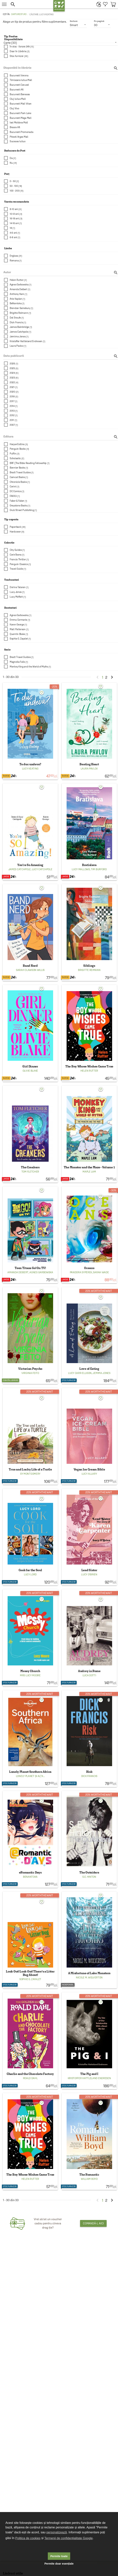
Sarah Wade (101, 1272)
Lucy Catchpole (42, 869)
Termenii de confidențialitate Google (68, 2538)
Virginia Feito (30, 1373)
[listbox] (60, 43)
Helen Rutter (89, 1070)
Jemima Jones (101, 1373)
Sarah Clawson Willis (30, 969)
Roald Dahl (30, 2078)
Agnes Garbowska (41, 1272)
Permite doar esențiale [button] (59, 2563)
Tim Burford (99, 869)
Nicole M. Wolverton (89, 1977)
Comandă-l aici (93, 2223)
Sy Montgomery (30, 1473)
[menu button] (4, 4)
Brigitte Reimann (89, 969)
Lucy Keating (30, 768)
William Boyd (89, 2178)
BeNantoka (30, 1876)
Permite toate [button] (59, 2556)
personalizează (56, 2532)
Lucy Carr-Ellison (80, 1373)
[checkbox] (61, 47)
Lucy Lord (30, 1574)
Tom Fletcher (30, 1171)
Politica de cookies (28, 2538)
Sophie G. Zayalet (30, 1979)
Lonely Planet (25, 1776)
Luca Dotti (89, 1675)
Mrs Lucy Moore (30, 1675)
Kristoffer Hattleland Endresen (89, 2078)
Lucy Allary (89, 1473)
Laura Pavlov (89, 768)
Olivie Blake (30, 1070)
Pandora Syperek (81, 1272)
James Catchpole (19, 869)
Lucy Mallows (81, 869)
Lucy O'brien (89, 1574)
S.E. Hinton (89, 1876)
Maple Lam (89, 1171)
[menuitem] (98, 4)
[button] (31, 4)
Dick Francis (89, 1776)
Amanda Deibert (17, 1272)
